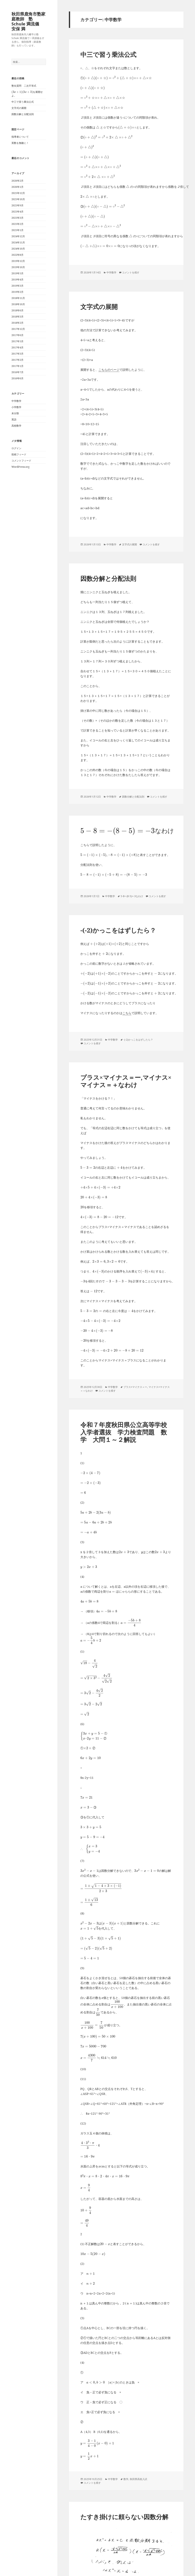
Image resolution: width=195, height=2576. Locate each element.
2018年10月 (18, 304)
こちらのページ (108, 370)
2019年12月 (18, 261)
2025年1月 (17, 230)
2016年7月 (17, 372)
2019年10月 (18, 267)
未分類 (15, 413)
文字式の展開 (18, 108)
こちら (126, 1013)
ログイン (16, 448)
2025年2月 (17, 224)
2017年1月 (17, 366)
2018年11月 (18, 298)
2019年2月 (17, 291)
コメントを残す (130, 272)
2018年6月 (17, 310)
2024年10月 (18, 248)
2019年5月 (17, 273)
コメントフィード (21, 460)
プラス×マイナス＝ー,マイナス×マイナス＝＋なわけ (126, 1081)
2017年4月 (17, 347)
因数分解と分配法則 (22, 114)
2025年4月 (17, 211)
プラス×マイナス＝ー (135, 1387)
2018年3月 (17, 316)
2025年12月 (18, 193)
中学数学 (16, 401)
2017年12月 (18, 329)
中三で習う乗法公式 (22, 101)
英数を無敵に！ (20, 143)
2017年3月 (17, 353)
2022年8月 (17, 254)
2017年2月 (17, 359)
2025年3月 (17, 217)
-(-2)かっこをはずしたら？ (118, 930)
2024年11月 (18, 242)
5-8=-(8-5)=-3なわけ (132, 896)
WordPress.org (20, 466)
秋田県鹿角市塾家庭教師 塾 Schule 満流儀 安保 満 (28, 21)
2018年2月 (17, 322)
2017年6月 (17, 335)
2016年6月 (17, 378)
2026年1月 (17, 186)
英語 (13, 419)
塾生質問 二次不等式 (23, 85)
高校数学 (16, 425)
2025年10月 (18, 199)
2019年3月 (17, 285)
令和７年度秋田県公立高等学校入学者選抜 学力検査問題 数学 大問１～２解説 (123, 1432)
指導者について (20, 136)
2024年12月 (18, 236)
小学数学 (16, 407)
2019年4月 (17, 279)
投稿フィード (18, 454)
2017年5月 (17, 341)
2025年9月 (17, 205)
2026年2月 (17, 180)
